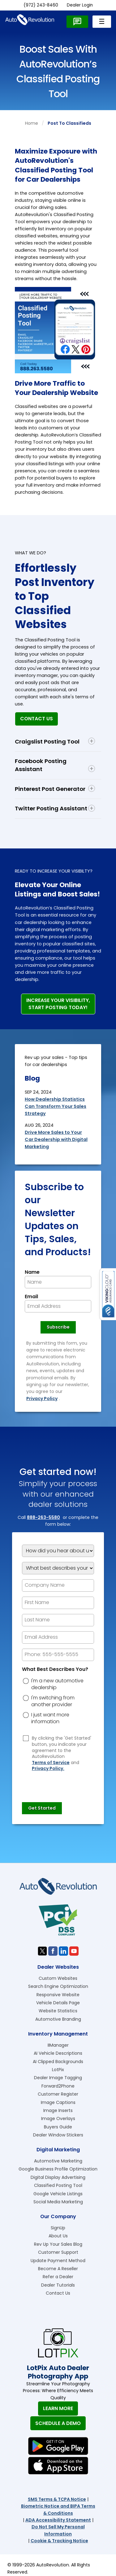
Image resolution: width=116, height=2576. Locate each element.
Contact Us (36, 718)
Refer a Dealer (58, 2277)
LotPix (58, 2069)
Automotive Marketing (58, 2161)
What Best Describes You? (55, 1669)
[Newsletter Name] (58, 1282)
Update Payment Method (58, 2260)
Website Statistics (58, 2011)
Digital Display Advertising (58, 2177)
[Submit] (42, 1808)
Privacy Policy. (48, 1769)
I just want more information (50, 1718)
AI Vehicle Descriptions (58, 2053)
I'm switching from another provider (53, 1701)
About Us (58, 2236)
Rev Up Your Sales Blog (58, 2244)
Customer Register (58, 2094)
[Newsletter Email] (58, 1306)
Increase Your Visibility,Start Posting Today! (58, 1004)
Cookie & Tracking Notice (59, 2541)
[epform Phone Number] (58, 1655)
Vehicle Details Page (58, 2003)
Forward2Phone (58, 2086)
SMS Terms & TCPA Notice (57, 2499)
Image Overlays (58, 2118)
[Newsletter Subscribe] (58, 1327)
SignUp (58, 2228)
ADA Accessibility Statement (58, 2520)
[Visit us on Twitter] (42, 1951)
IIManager (58, 2045)
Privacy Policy (42, 1398)
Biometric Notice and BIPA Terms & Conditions (58, 2509)
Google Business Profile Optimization (58, 2169)
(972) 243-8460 (41, 5)
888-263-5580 (43, 1517)
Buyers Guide (58, 2127)
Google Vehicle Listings (58, 2194)
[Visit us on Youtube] (74, 1951)
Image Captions (58, 2102)
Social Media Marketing (58, 2202)
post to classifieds (69, 123)
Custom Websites (58, 1978)
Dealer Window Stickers (58, 2135)
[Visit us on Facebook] (53, 1951)
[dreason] (26, 1681)
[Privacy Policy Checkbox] (26, 1738)
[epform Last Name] (58, 1620)
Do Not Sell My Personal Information (58, 2530)
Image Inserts (58, 2110)
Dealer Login (80, 5)
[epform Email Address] (58, 1637)
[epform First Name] (58, 1603)
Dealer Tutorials (58, 2285)
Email (31, 1296)
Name (32, 1272)
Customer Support (58, 2252)
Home (31, 123)
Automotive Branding (58, 2019)
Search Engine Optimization (58, 1986)
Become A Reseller (58, 2269)
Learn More (58, 2408)
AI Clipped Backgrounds (58, 2061)
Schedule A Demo (58, 2423)
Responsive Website (58, 1995)
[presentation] (69, 1784)
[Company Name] (58, 1585)
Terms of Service (51, 1763)
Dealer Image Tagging (58, 2078)
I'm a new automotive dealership (57, 1684)
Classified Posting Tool (58, 2185)
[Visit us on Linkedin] (63, 1951)
